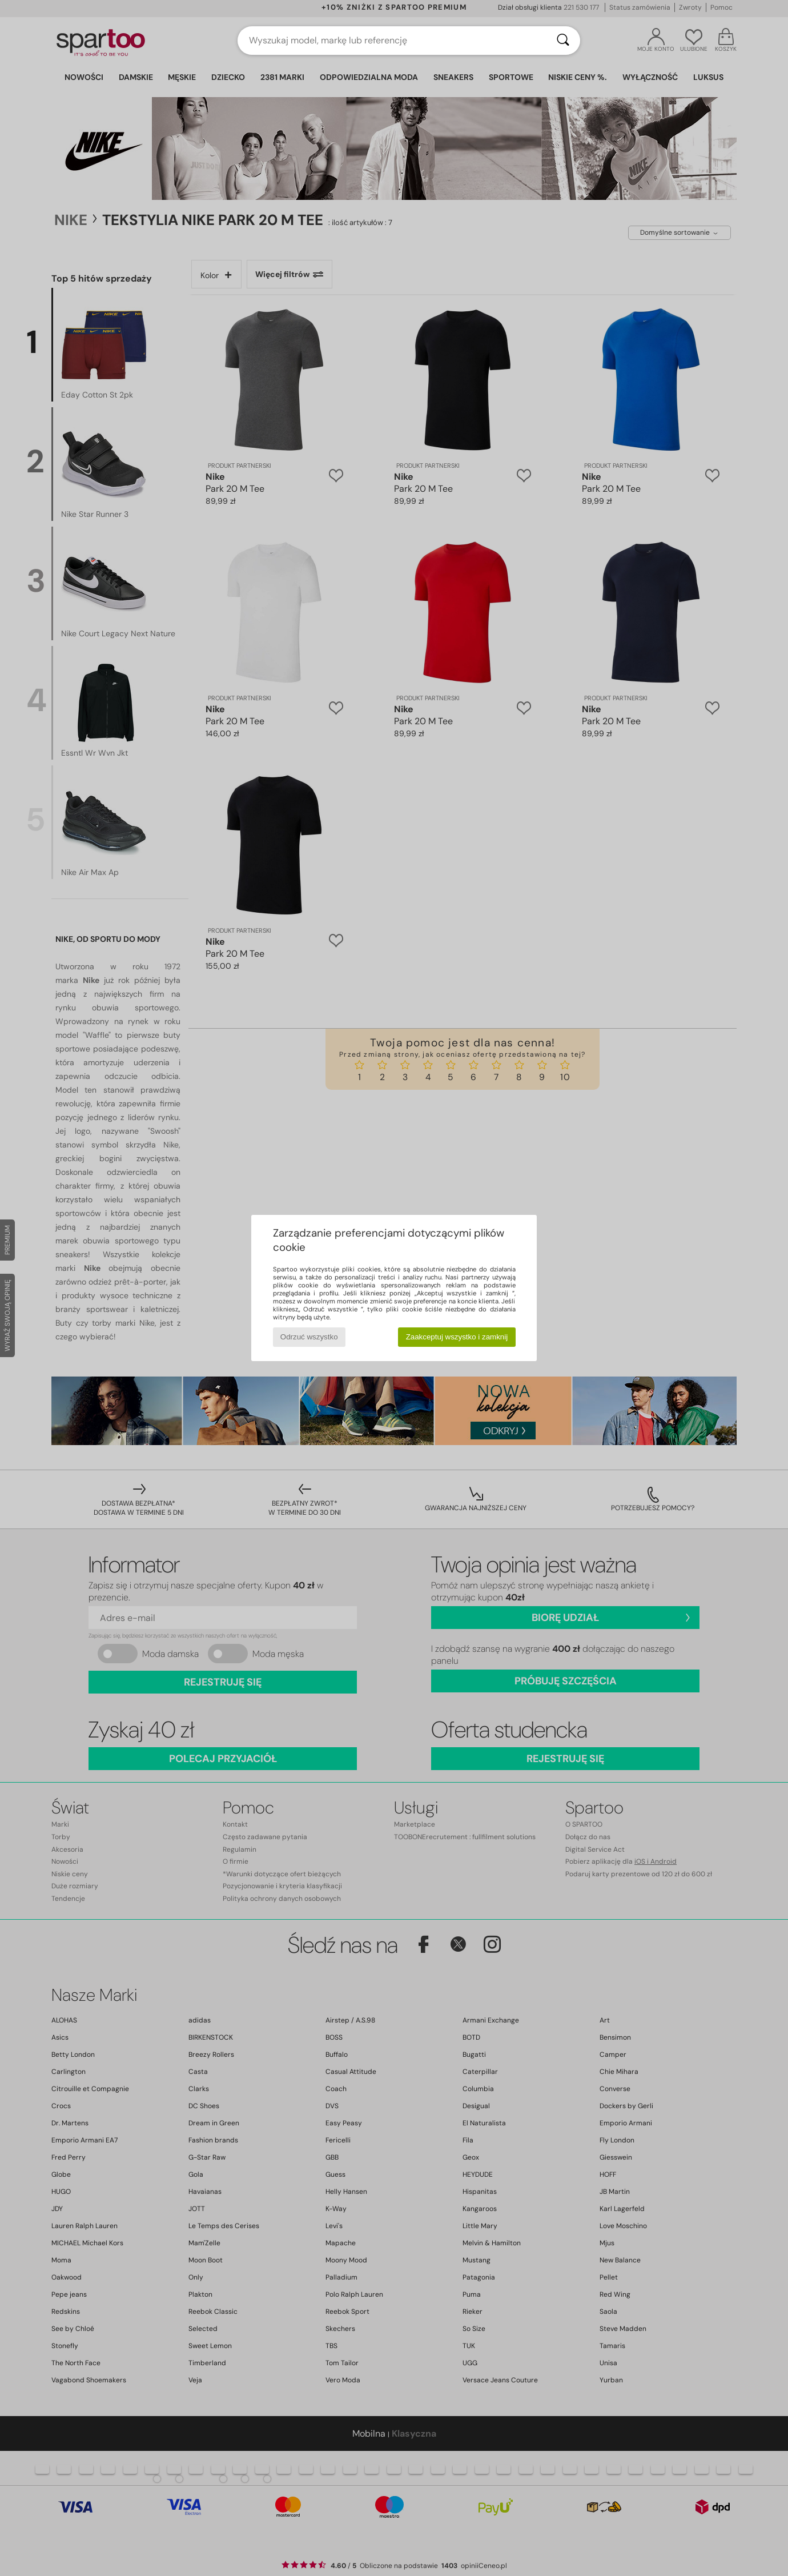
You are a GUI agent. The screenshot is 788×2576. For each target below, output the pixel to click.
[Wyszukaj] (563, 40)
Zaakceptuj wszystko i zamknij (457, 1337)
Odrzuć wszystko (309, 1337)
